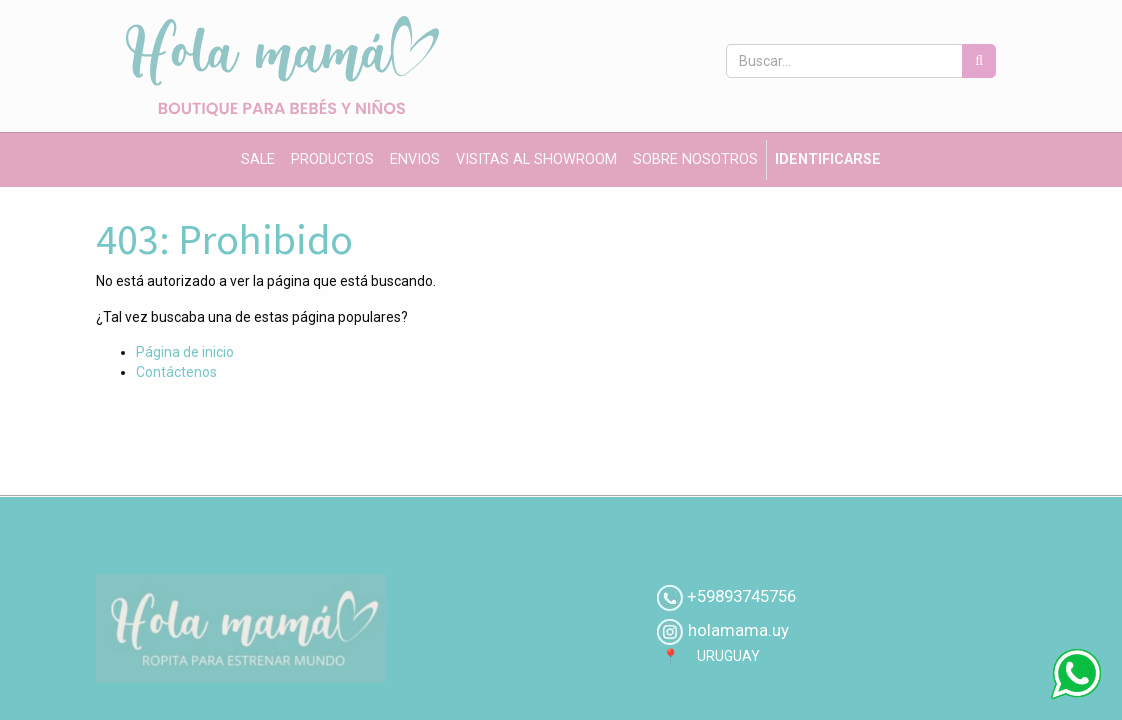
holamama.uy (736, 630)
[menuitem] (258, 160)
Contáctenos (176, 372)
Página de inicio (185, 352)
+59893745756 (741, 596)
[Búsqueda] (979, 61)
